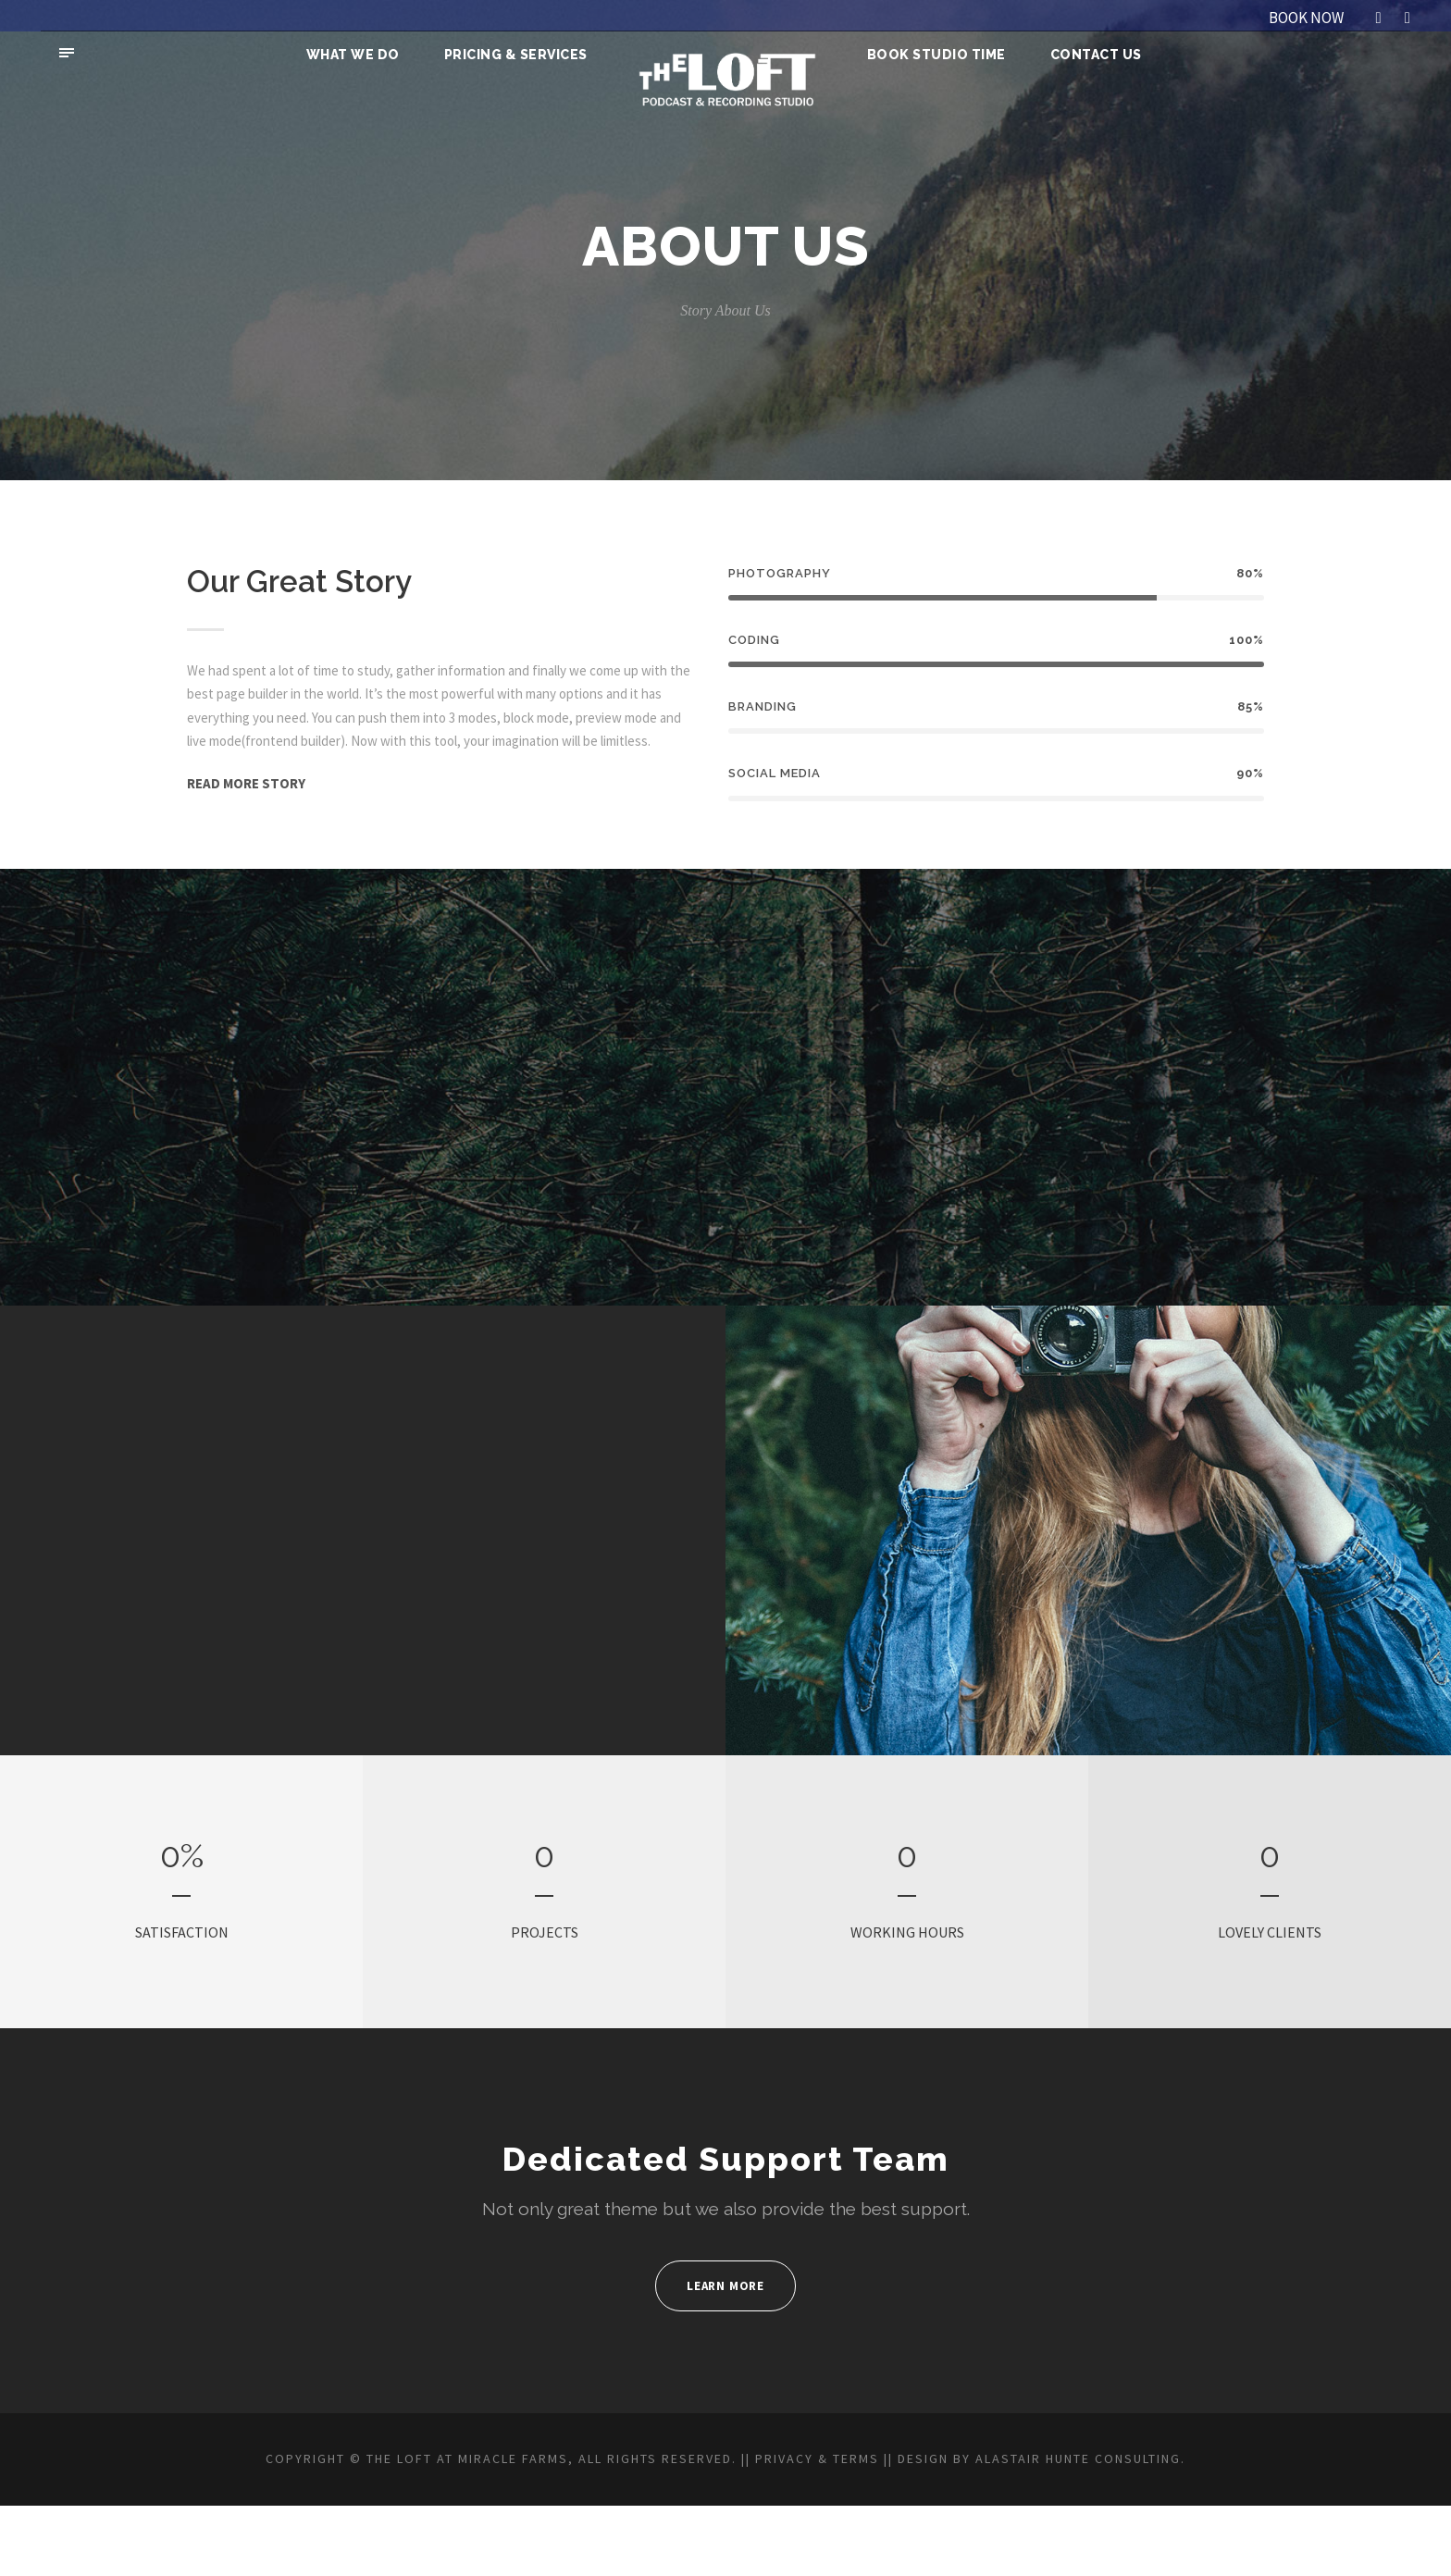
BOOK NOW (1299, 17)
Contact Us (1092, 54)
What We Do (357, 54)
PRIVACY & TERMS (887, 2507)
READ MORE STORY (255, 806)
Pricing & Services (518, 54)
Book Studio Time (936, 54)
